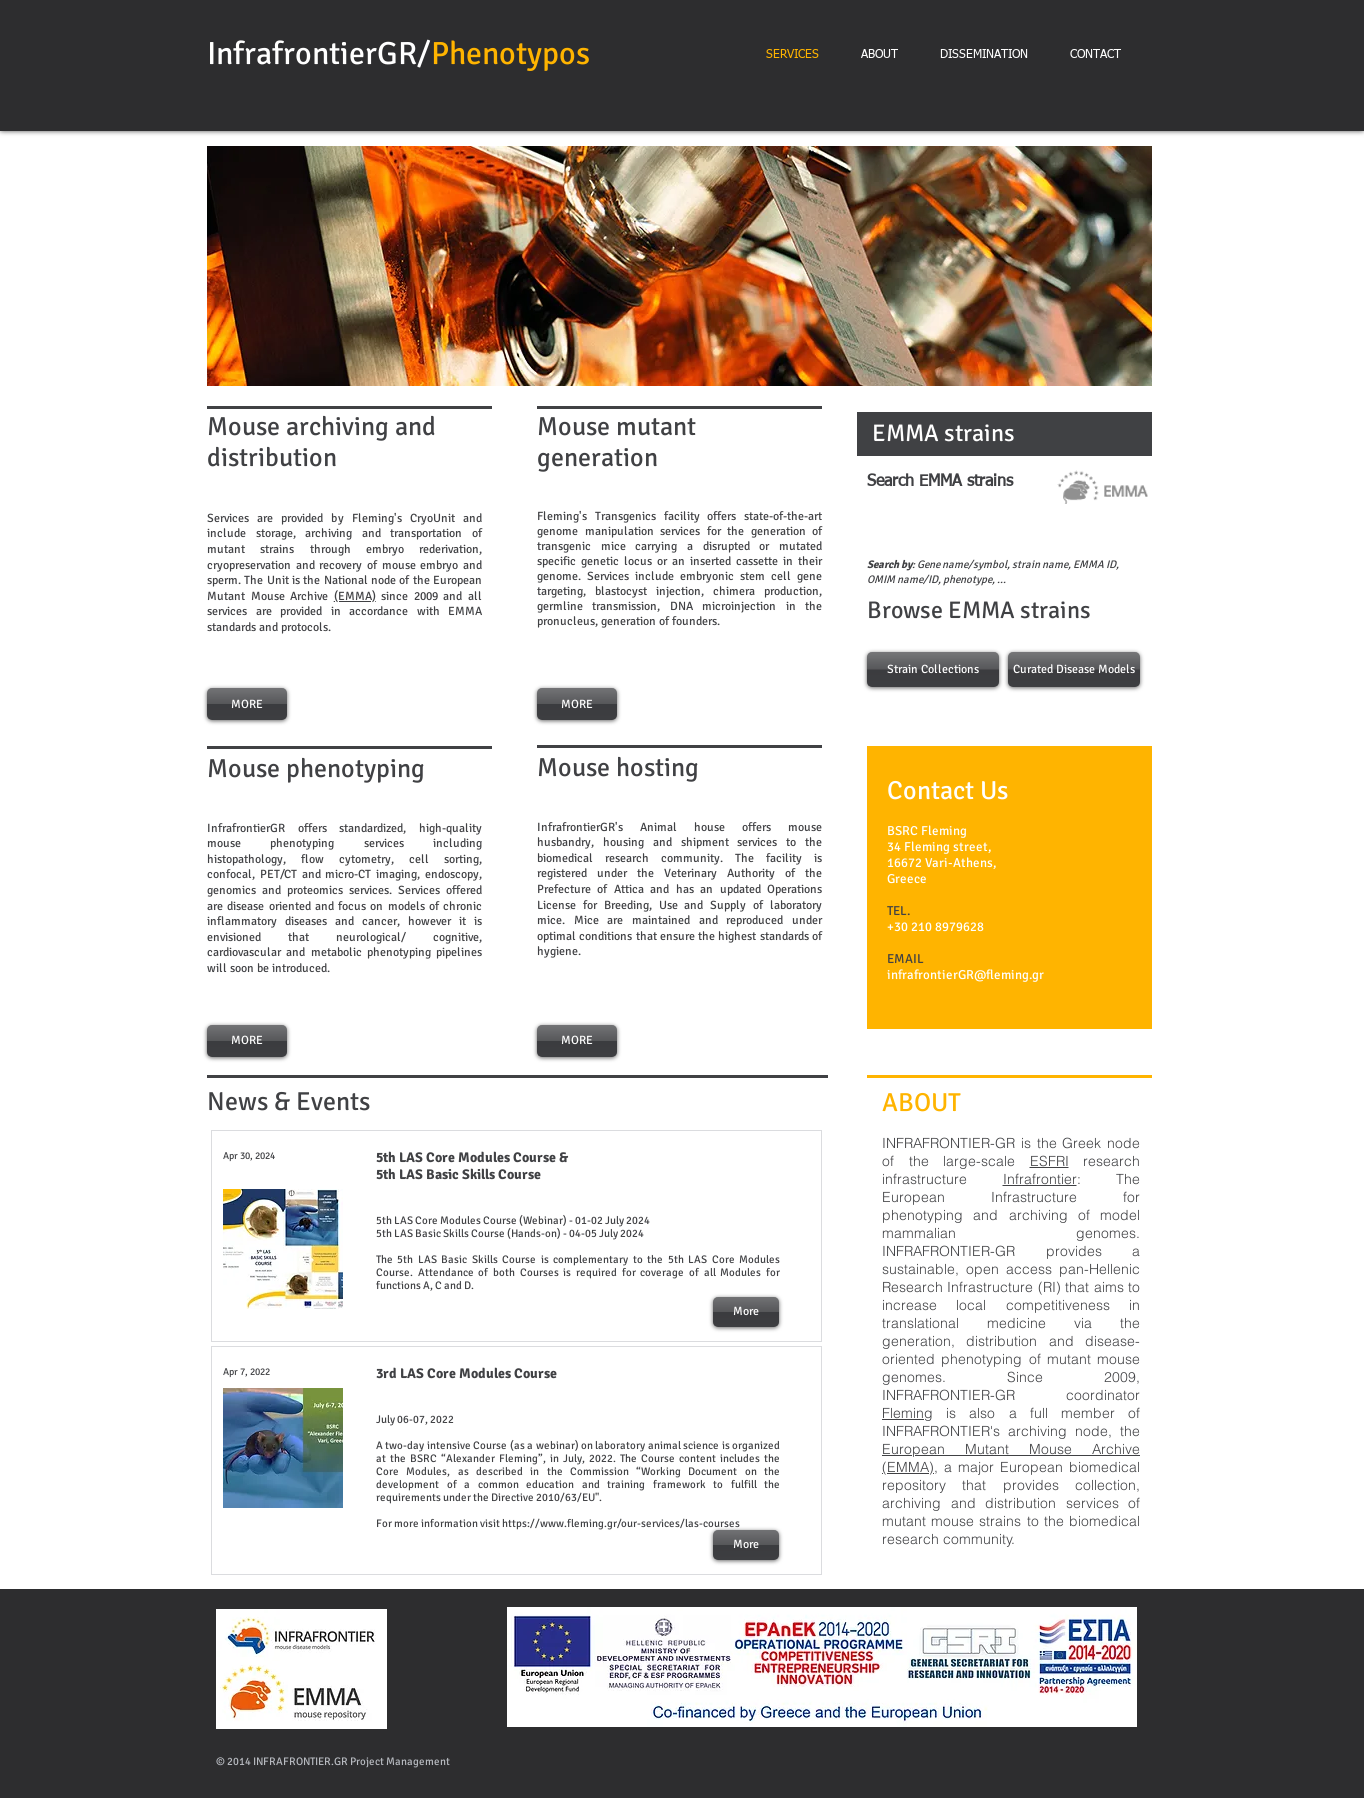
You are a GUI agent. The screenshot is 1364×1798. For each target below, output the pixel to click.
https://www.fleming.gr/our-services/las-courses (621, 1523)
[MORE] (247, 704)
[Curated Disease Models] (1074, 669)
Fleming (907, 1413)
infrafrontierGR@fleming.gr (965, 975)
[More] (746, 1312)
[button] (679, 266)
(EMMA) (355, 596)
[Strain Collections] (933, 669)
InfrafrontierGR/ (319, 53)
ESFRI (1049, 1161)
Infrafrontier (1040, 1179)
